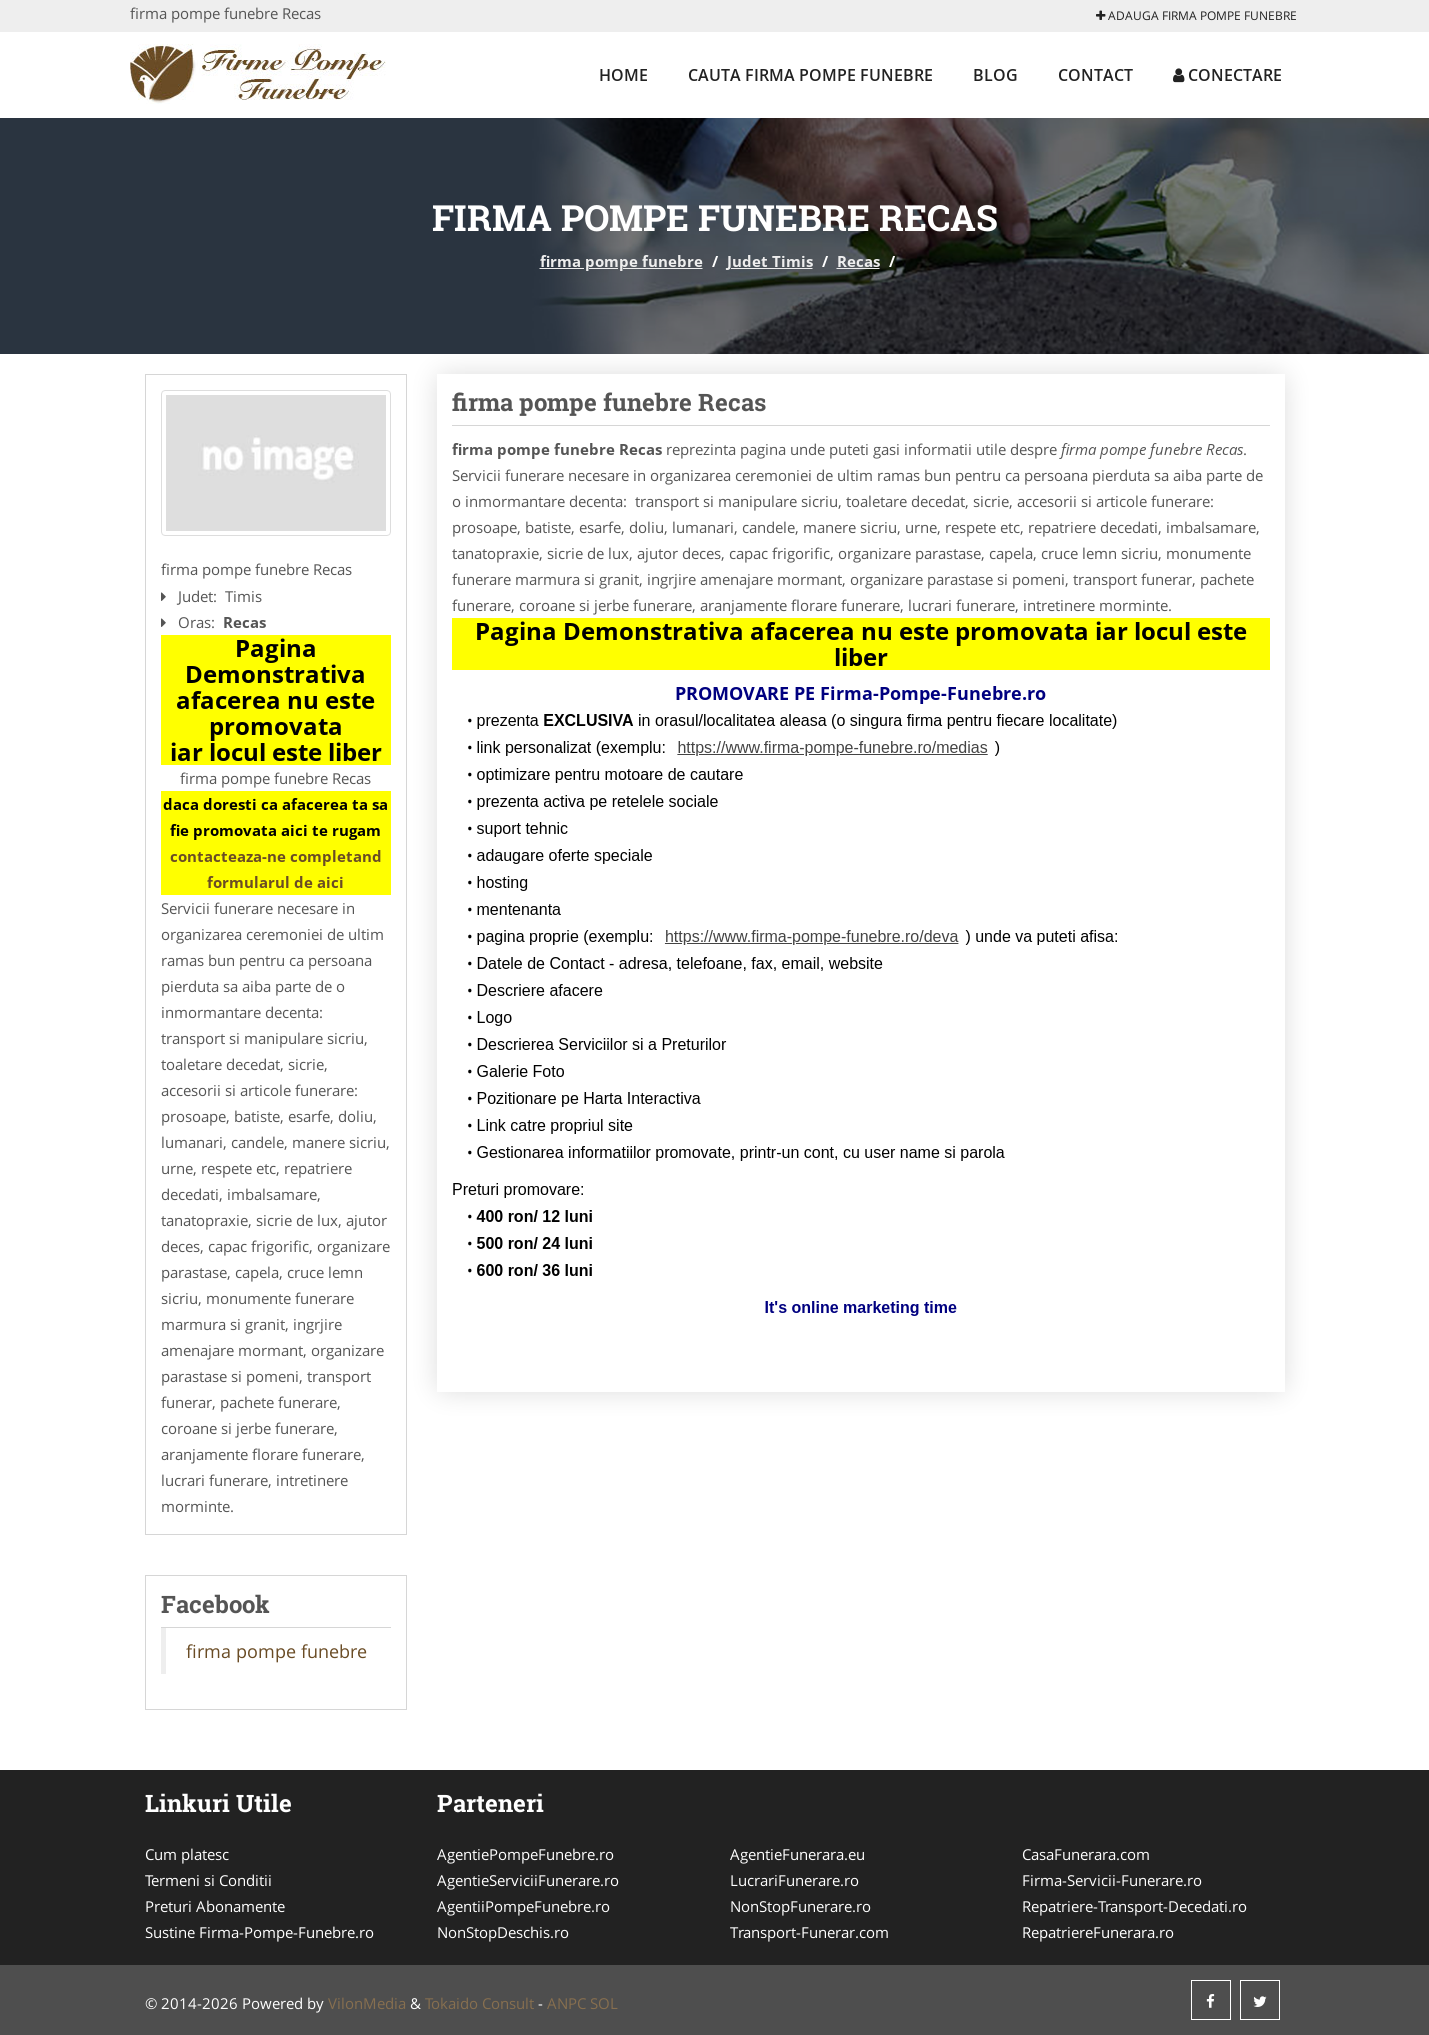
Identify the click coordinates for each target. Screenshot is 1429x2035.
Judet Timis (770, 261)
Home (623, 75)
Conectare (1227, 75)
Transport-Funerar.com (809, 1932)
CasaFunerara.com (1086, 1854)
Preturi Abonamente (215, 1906)
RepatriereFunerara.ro (1098, 1932)
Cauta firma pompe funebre (810, 75)
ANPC (566, 2003)
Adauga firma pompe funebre (1196, 15)
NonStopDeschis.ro (503, 1932)
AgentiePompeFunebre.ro (525, 1854)
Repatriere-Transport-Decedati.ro (1134, 1906)
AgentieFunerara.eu (797, 1854)
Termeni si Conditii (208, 1880)
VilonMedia (367, 2003)
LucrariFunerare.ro (794, 1880)
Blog (995, 75)
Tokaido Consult (479, 2003)
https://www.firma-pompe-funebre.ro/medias (832, 747)
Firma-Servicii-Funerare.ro (1112, 1880)
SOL (604, 2003)
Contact (1095, 75)
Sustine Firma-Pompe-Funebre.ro (259, 1932)
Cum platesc (187, 1854)
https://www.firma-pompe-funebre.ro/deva (811, 936)
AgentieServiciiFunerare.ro (528, 1880)
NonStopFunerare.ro (800, 1906)
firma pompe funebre (621, 261)
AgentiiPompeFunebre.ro (523, 1906)
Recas (858, 261)
